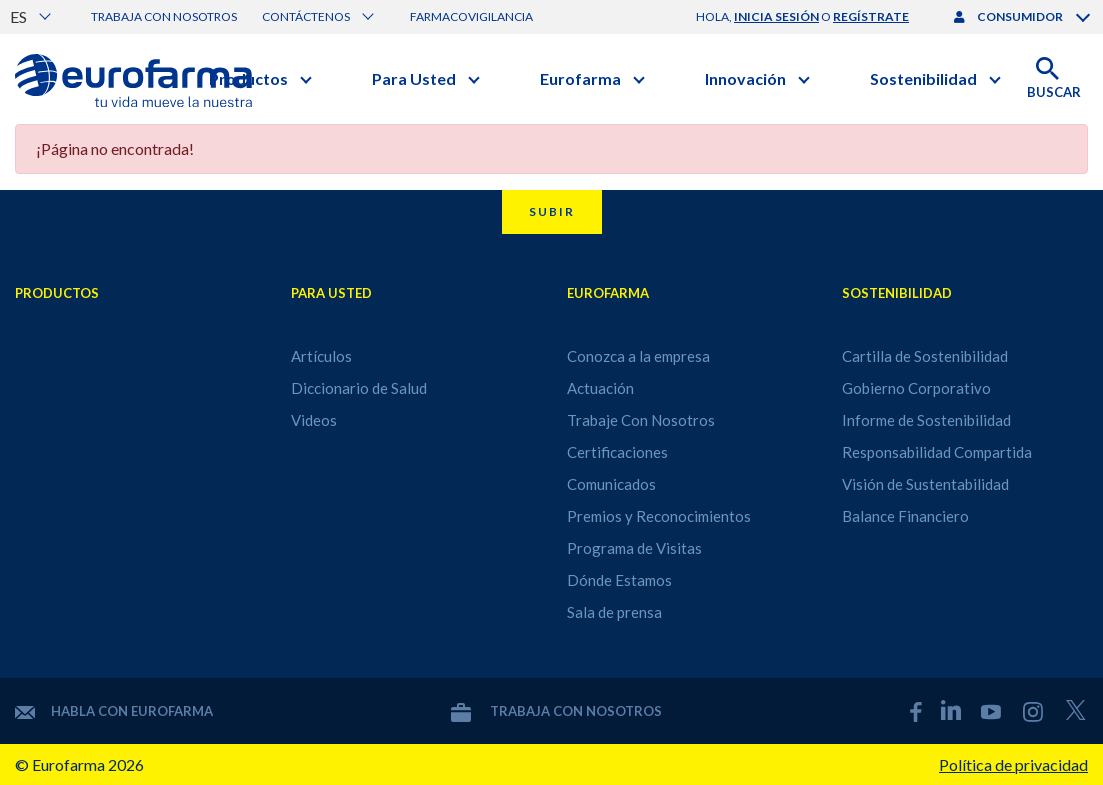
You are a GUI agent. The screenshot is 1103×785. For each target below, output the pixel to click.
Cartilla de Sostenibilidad (925, 356)
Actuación (600, 388)
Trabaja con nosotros (164, 16)
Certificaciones (617, 452)
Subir (552, 211)
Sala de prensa (614, 612)
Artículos (321, 356)
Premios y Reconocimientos (659, 516)
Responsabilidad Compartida (937, 452)
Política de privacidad (1013, 764)
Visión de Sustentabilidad (925, 484)
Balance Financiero (905, 516)
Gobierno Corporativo (916, 388)
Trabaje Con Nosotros (641, 420)
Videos (314, 420)
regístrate (871, 16)
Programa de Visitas (634, 548)
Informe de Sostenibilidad (926, 420)
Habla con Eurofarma (114, 711)
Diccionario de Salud (359, 388)
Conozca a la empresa (638, 356)
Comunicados (611, 484)
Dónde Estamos (619, 580)
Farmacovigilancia (471, 16)
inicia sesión (776, 16)
